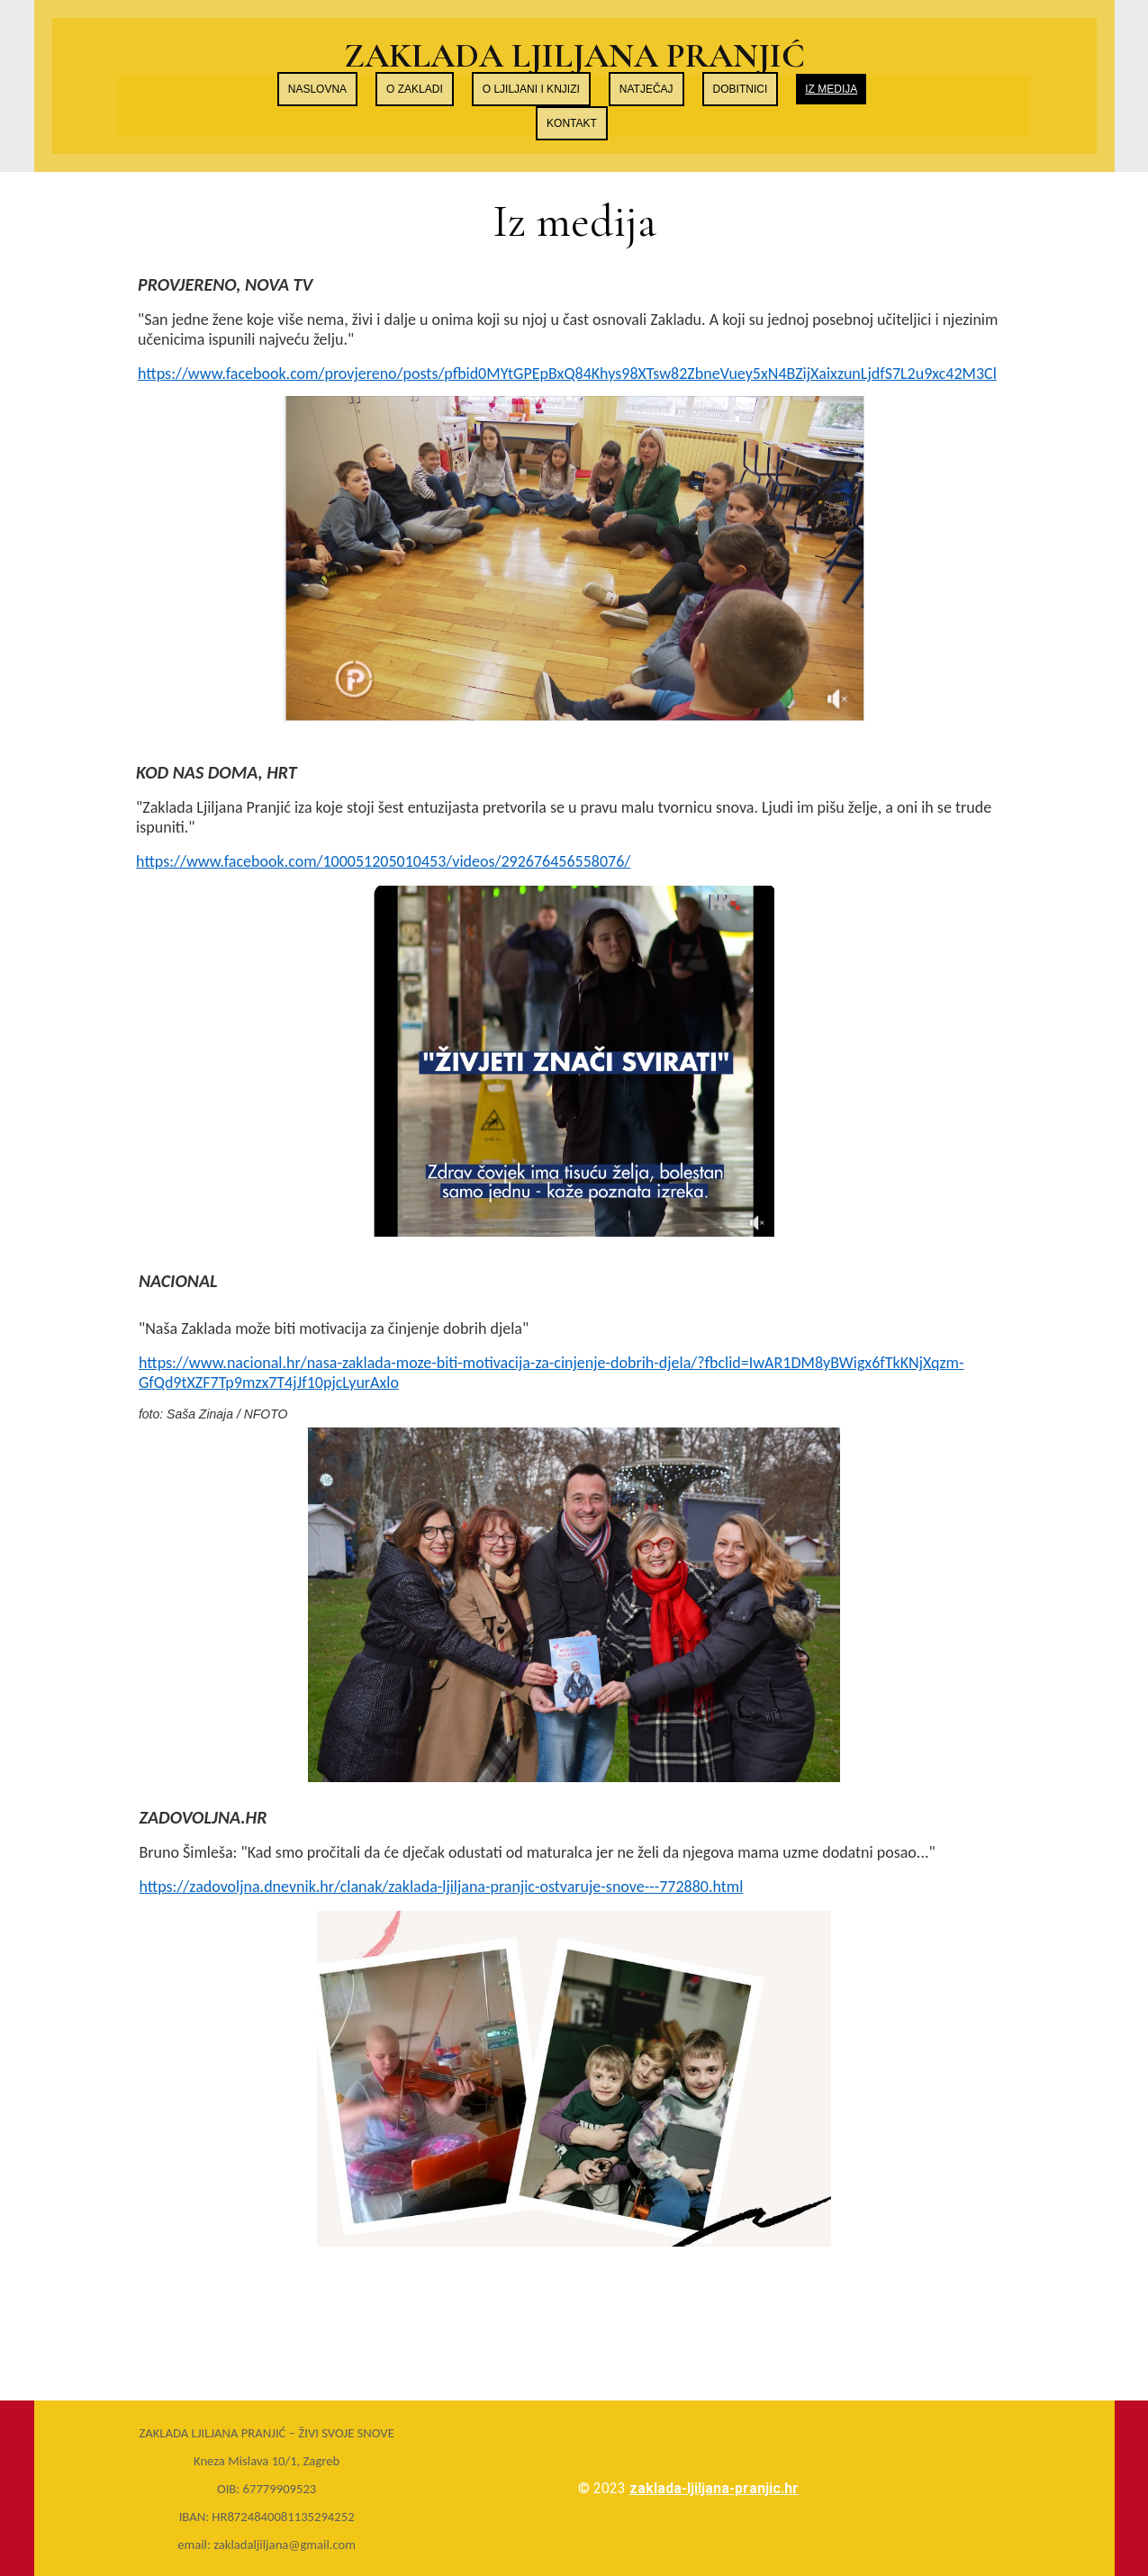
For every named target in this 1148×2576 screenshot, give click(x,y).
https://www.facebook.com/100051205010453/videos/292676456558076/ (383, 861)
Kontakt (572, 123)
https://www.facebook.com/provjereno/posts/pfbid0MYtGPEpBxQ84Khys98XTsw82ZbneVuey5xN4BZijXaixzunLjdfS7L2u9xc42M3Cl (567, 373)
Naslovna (317, 89)
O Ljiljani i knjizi (531, 89)
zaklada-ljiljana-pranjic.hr (714, 2488)
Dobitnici (740, 89)
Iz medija (831, 89)
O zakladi (414, 89)
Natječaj (646, 89)
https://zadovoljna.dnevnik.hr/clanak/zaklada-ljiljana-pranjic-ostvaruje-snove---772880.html (441, 1886)
